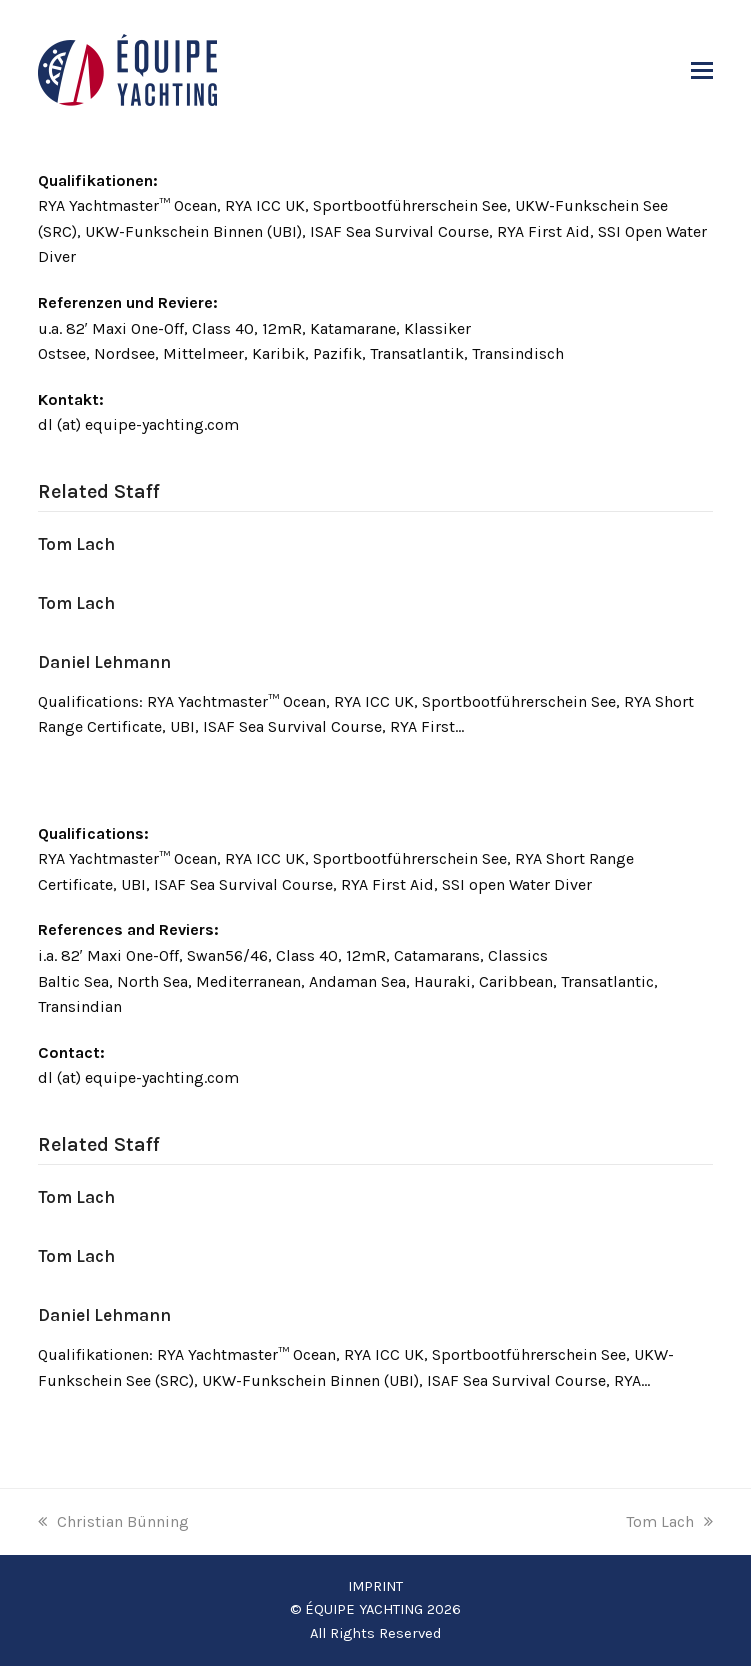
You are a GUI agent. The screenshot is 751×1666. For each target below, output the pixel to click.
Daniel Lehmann (104, 662)
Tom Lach (76, 544)
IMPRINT (375, 1586)
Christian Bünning (113, 1521)
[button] (702, 71)
